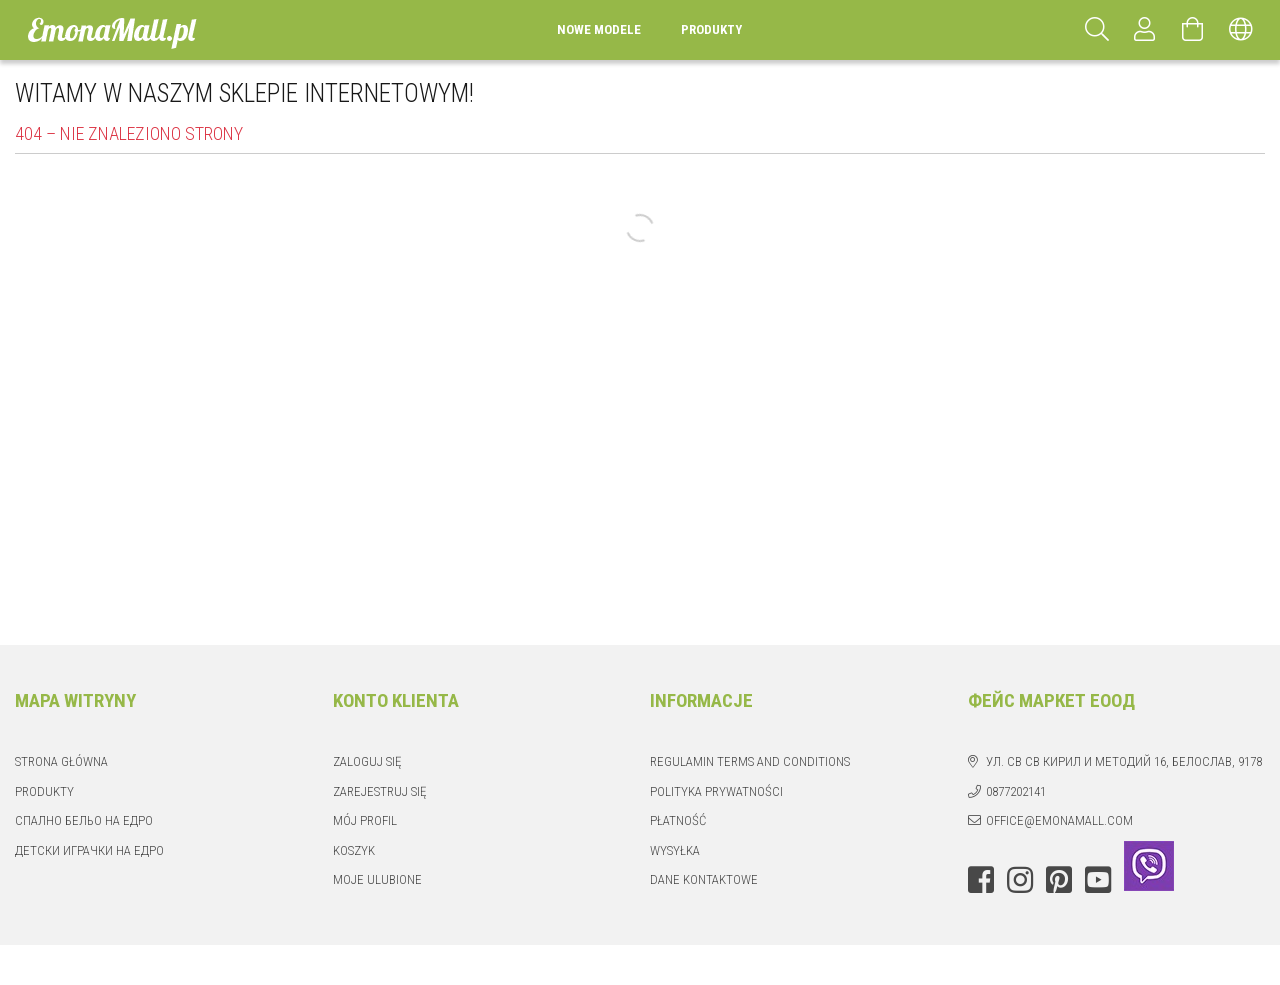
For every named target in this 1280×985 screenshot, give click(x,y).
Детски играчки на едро (89, 850)
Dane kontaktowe (704, 879)
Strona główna (61, 761)
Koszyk (354, 850)
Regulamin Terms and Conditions (750, 761)
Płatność (678, 820)
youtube (1098, 880)
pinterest (1059, 880)
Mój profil (365, 820)
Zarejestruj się (379, 791)
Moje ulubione (377, 879)
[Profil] (1145, 30)
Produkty (44, 791)
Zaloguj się (367, 761)
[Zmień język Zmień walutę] (1241, 30)
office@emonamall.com (1059, 820)
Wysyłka (675, 850)
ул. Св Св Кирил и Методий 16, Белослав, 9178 (1124, 761)
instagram (1020, 880)
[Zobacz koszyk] (1193, 30)
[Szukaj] (1097, 30)
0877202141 (1016, 791)
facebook (981, 880)
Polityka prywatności (716, 791)
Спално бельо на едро (84, 820)
